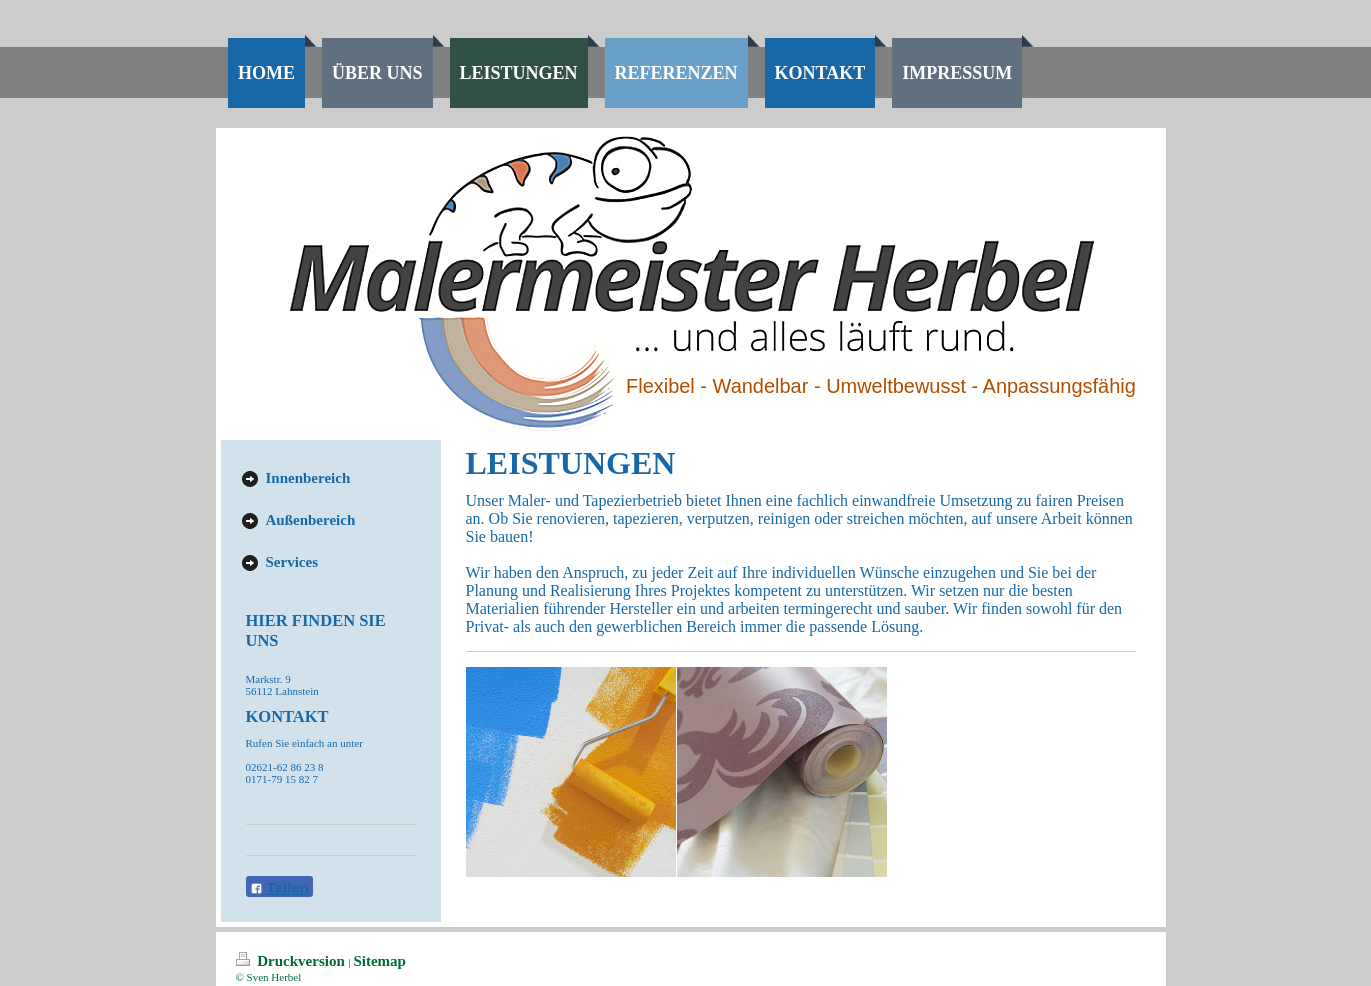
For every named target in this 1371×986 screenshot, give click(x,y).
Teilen (279, 887)
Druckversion (292, 961)
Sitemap (379, 961)
